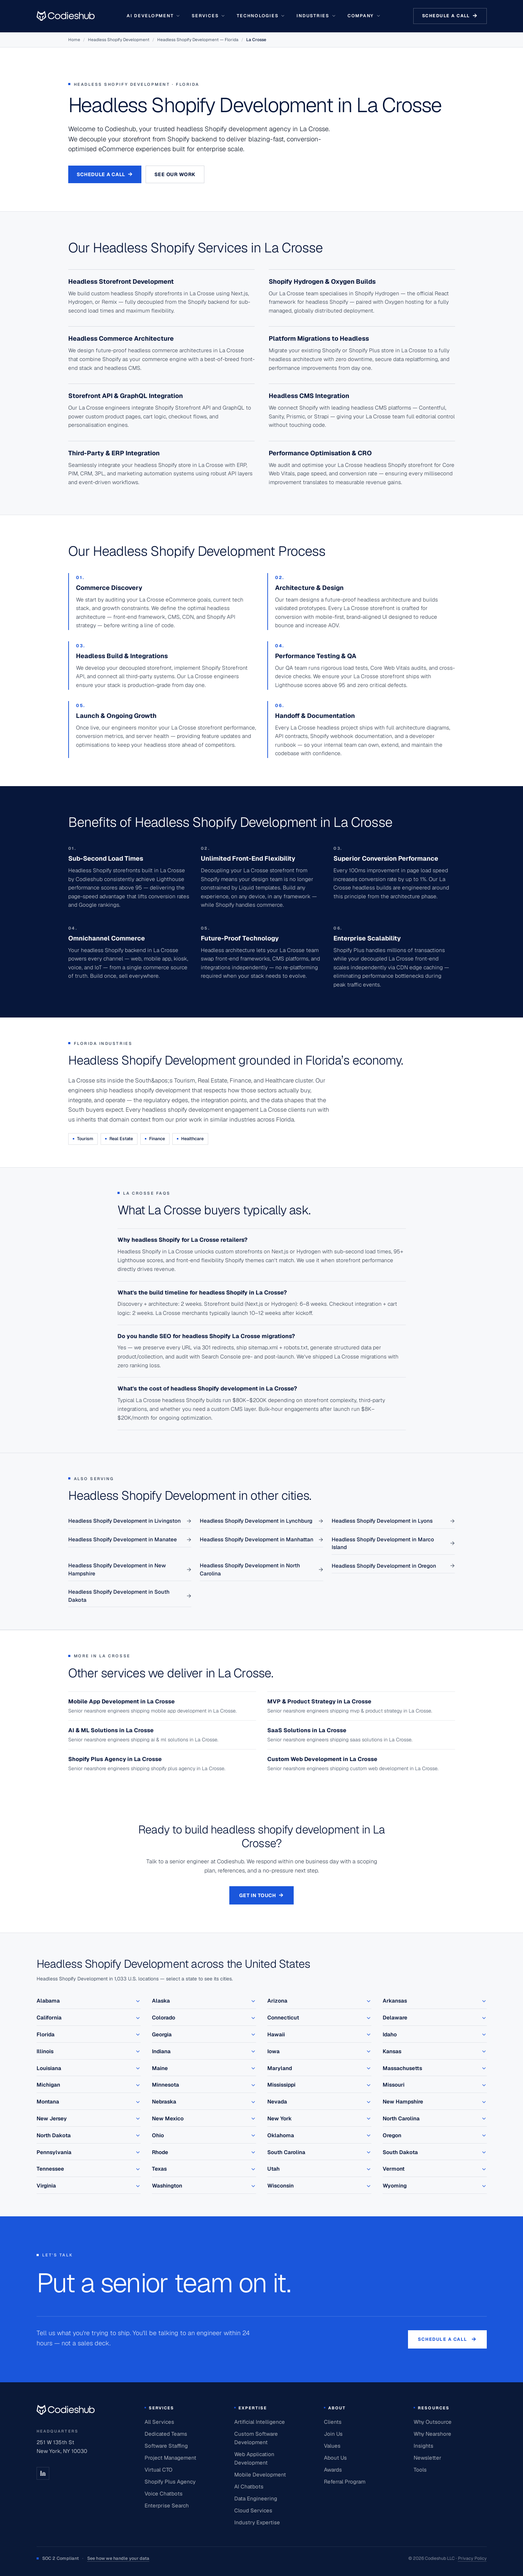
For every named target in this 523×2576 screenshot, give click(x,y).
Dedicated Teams (166, 2433)
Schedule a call (450, 15)
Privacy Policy (472, 2558)
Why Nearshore (432, 2433)
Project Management (170, 2457)
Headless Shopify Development (118, 40)
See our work (175, 174)
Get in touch (261, 1895)
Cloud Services (253, 2510)
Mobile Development (260, 2474)
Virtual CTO (158, 2469)
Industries (316, 16)
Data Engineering (255, 2498)
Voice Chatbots (164, 2493)
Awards (333, 2469)
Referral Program (344, 2481)
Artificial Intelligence (259, 2421)
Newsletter (427, 2457)
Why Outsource (433, 2421)
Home (74, 40)
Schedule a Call (105, 174)
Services (208, 16)
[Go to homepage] (66, 16)
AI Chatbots (248, 2486)
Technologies (261, 16)
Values (332, 2445)
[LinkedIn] (43, 2473)
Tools (420, 2469)
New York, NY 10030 (62, 2451)
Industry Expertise (257, 2522)
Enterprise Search (167, 2505)
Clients (333, 2421)
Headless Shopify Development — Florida (197, 40)
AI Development (153, 16)
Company (364, 16)
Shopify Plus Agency (170, 2481)
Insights (423, 2445)
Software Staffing (166, 2445)
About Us (335, 2457)
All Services (159, 2421)
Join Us (333, 2433)
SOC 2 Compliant (93, 2558)
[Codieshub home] (66, 2410)
